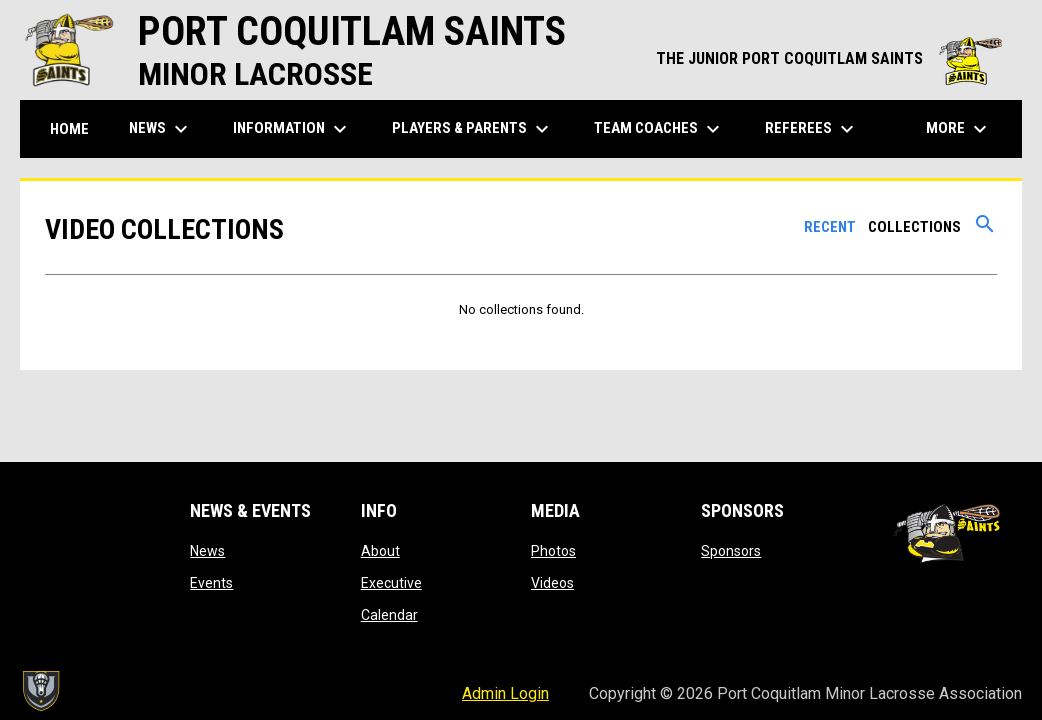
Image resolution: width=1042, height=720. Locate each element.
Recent (830, 227)
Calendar (389, 615)
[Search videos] (985, 231)
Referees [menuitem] (812, 129)
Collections (914, 227)
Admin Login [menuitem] (505, 693)
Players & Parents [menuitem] (473, 129)
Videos (552, 583)
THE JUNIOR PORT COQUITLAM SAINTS (829, 58)
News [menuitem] (161, 129)
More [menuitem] (959, 129)
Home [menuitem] (69, 129)
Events (211, 583)
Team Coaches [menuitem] (659, 129)
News (207, 551)
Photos (553, 551)
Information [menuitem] (292, 129)
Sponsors (731, 551)
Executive (391, 583)
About (380, 551)
